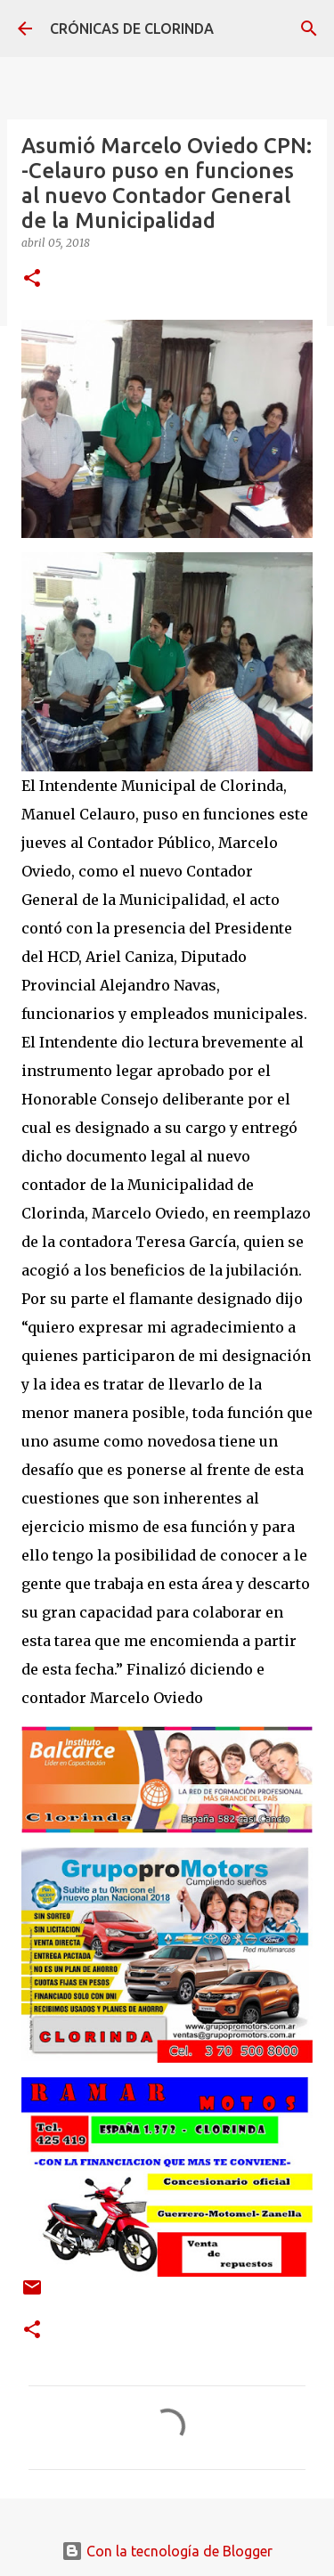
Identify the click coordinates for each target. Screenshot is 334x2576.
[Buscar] (309, 28)
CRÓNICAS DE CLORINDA (132, 28)
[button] (32, 279)
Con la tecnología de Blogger (167, 2551)
